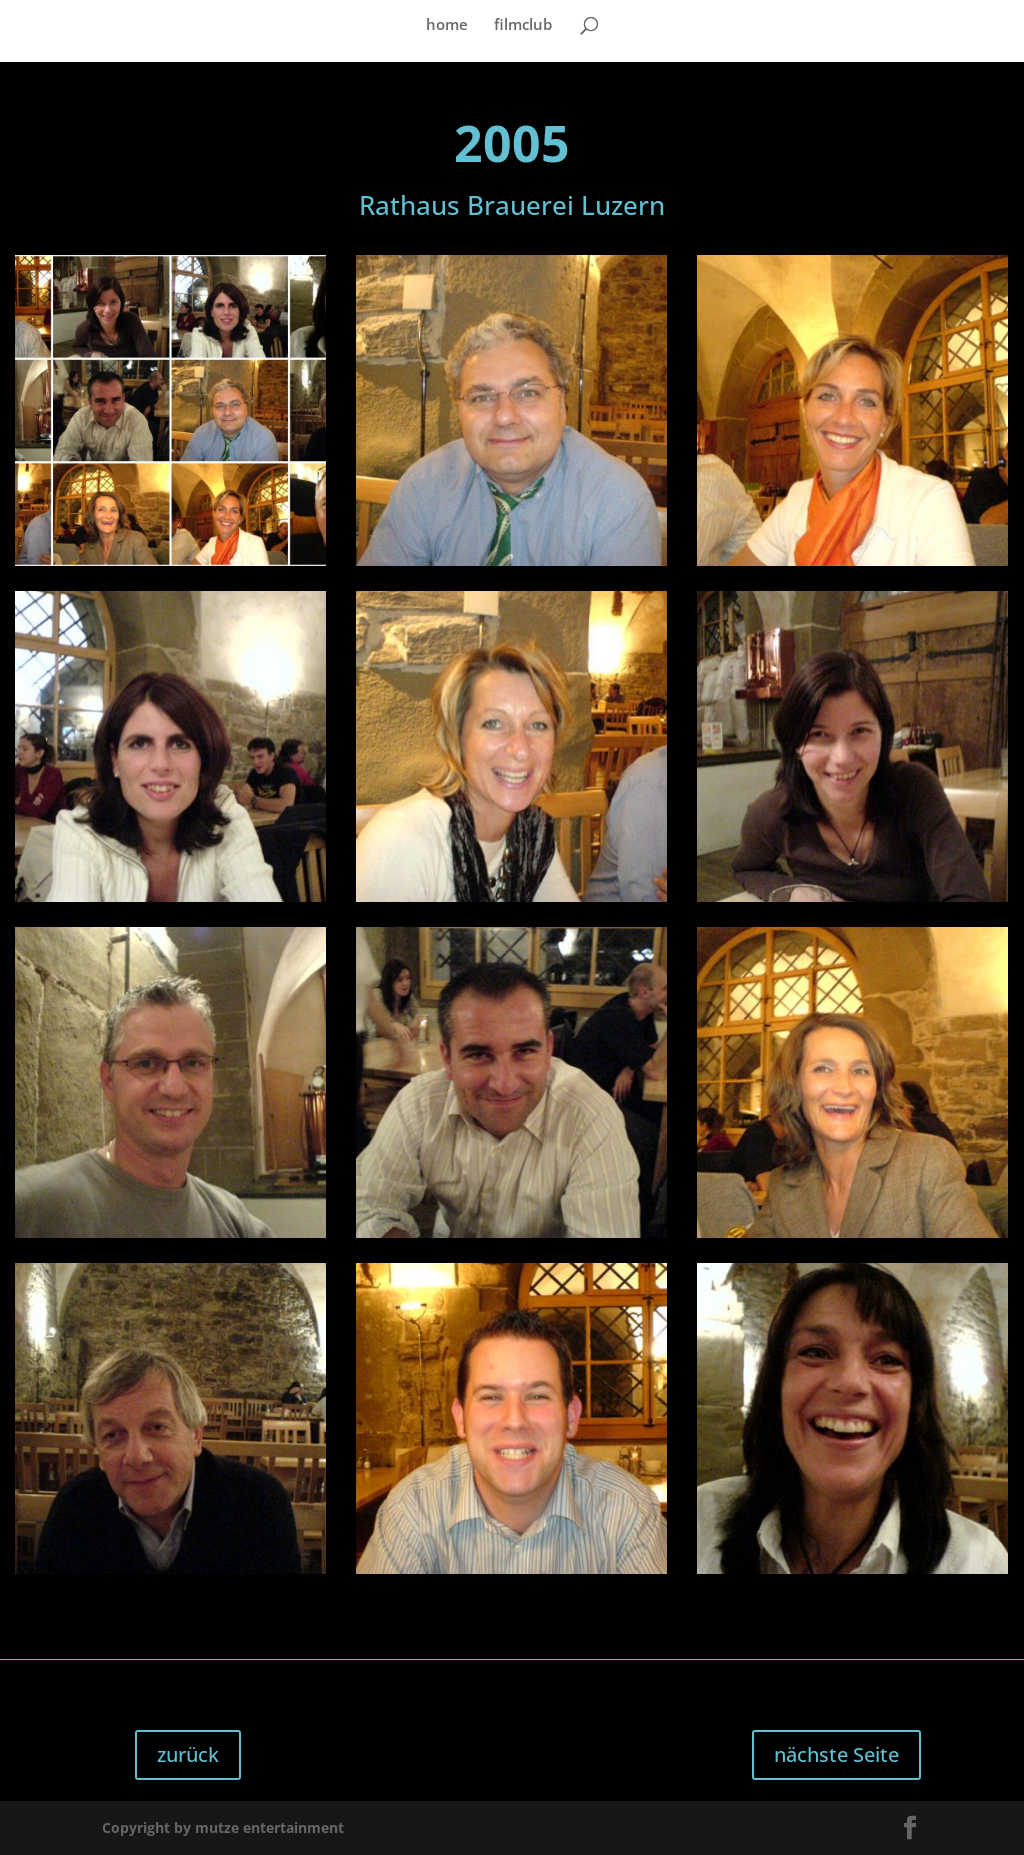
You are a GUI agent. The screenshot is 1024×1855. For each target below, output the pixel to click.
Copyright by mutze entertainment (223, 1827)
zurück (188, 1754)
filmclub (523, 25)
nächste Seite (836, 1754)
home (447, 25)
